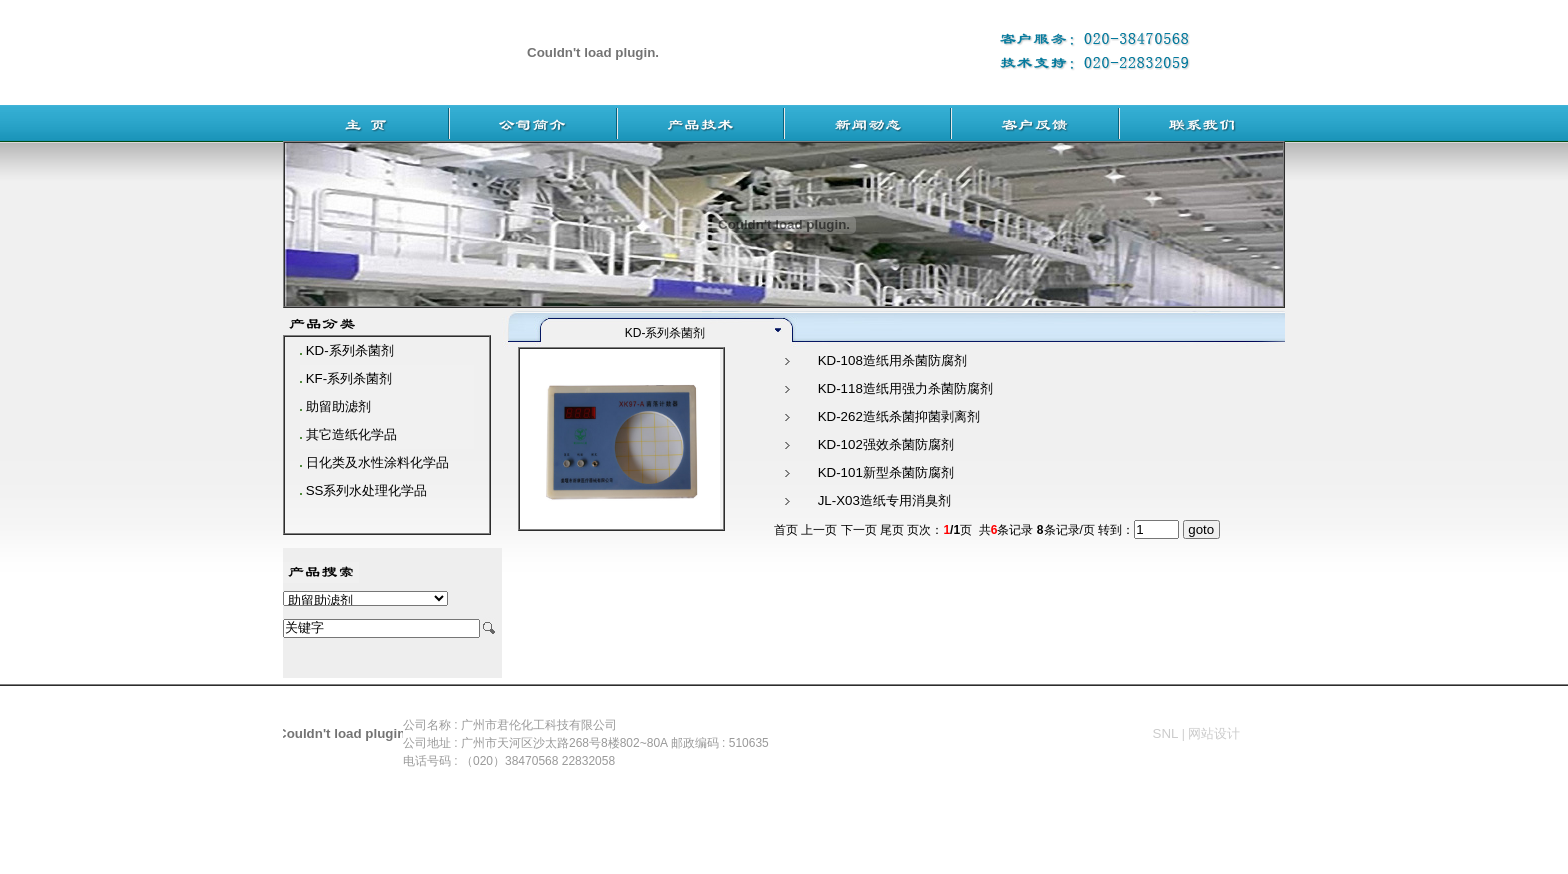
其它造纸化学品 (351, 434)
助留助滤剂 (338, 406)
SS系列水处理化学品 (367, 490)
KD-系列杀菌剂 (350, 350)
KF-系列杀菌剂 (349, 378)
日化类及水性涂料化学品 (377, 462)
